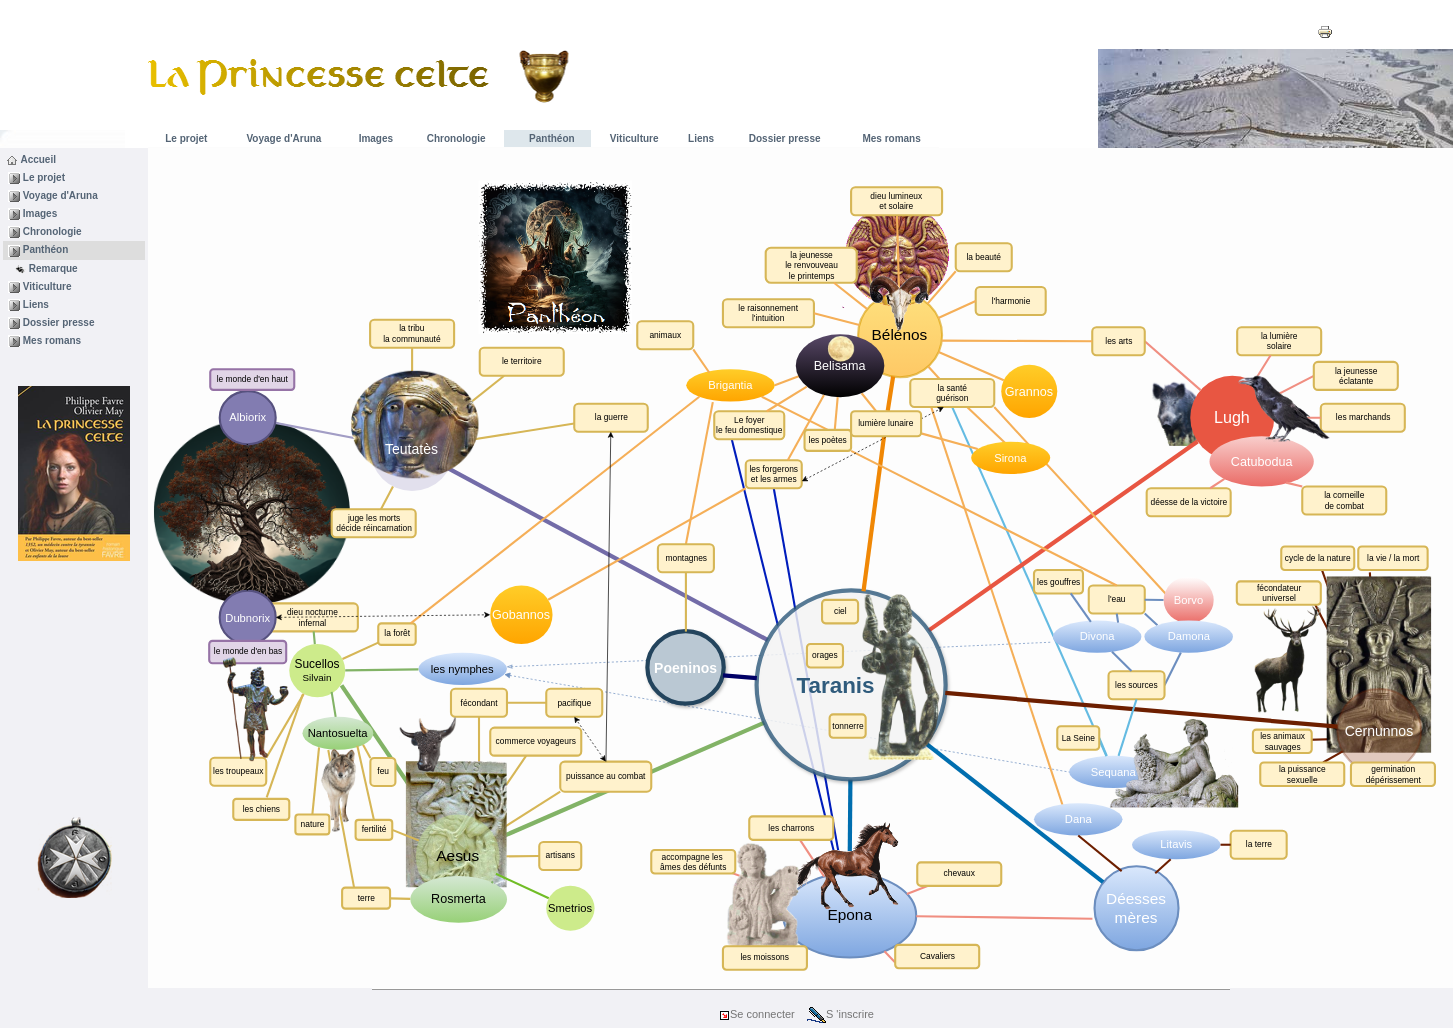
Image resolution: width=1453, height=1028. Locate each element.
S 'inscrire (840, 1014)
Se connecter (756, 1014)
